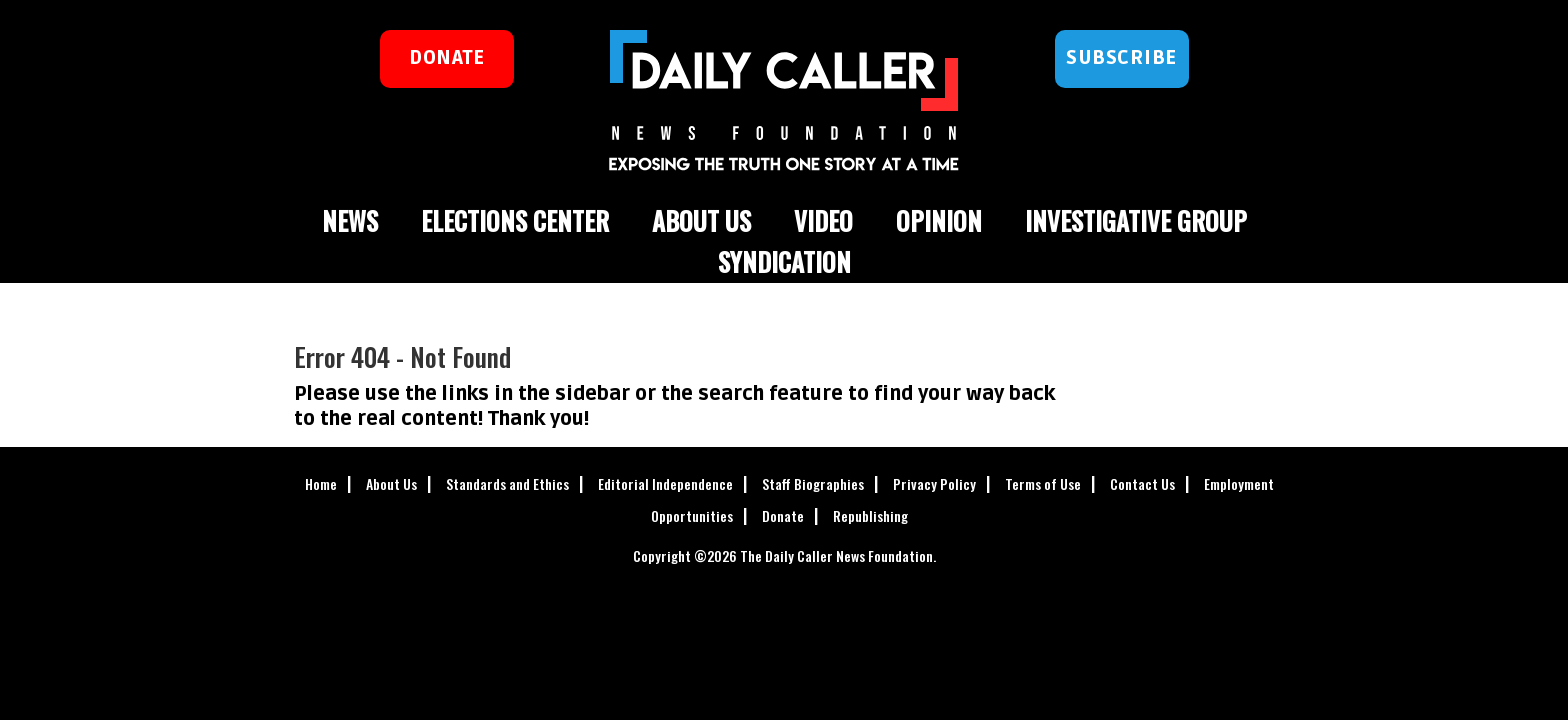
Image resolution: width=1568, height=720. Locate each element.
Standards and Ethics (507, 483)
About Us (701, 220)
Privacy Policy (934, 483)
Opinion (939, 220)
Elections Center (515, 220)
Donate (783, 515)
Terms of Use (1043, 483)
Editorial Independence (665, 483)
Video (823, 220)
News (350, 220)
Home (321, 483)
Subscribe (1121, 58)
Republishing (870, 515)
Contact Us (1142, 483)
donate (446, 58)
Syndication (784, 261)
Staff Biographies (813, 483)
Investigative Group (1136, 220)
